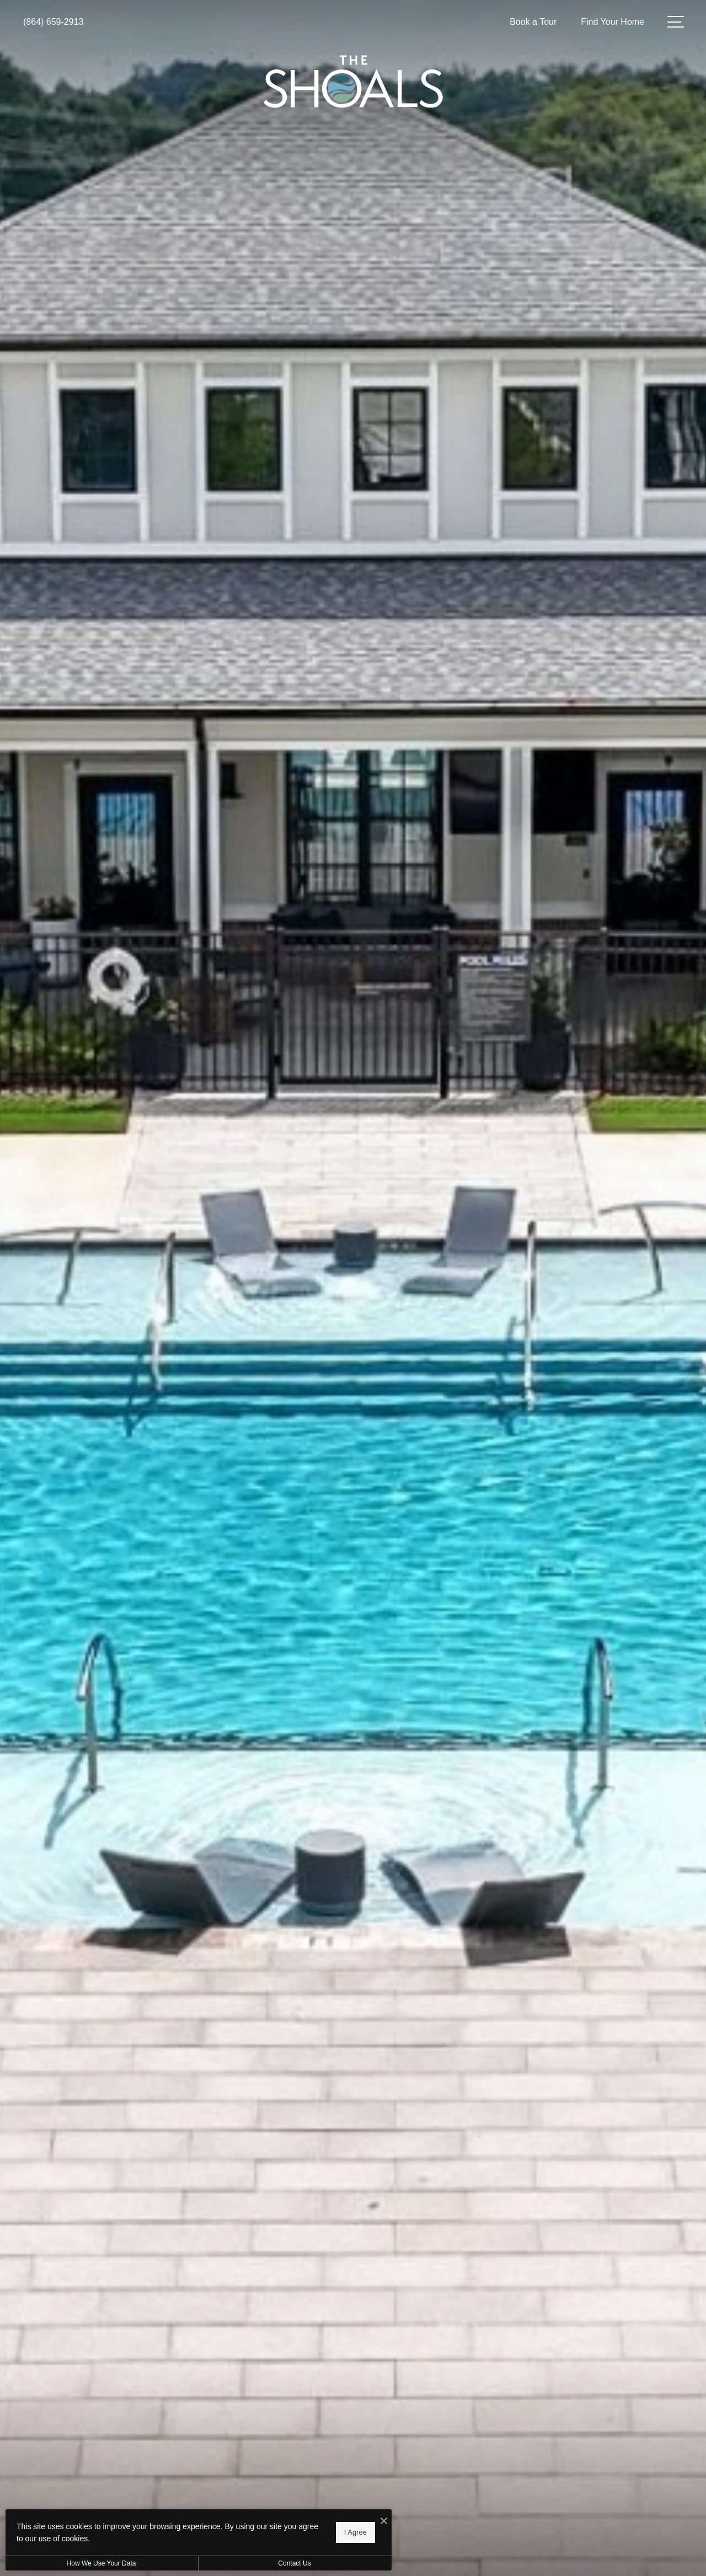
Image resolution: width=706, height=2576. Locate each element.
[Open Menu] (675, 22)
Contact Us (294, 2563)
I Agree (355, 2532)
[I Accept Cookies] (384, 2522)
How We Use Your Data (101, 2563)
